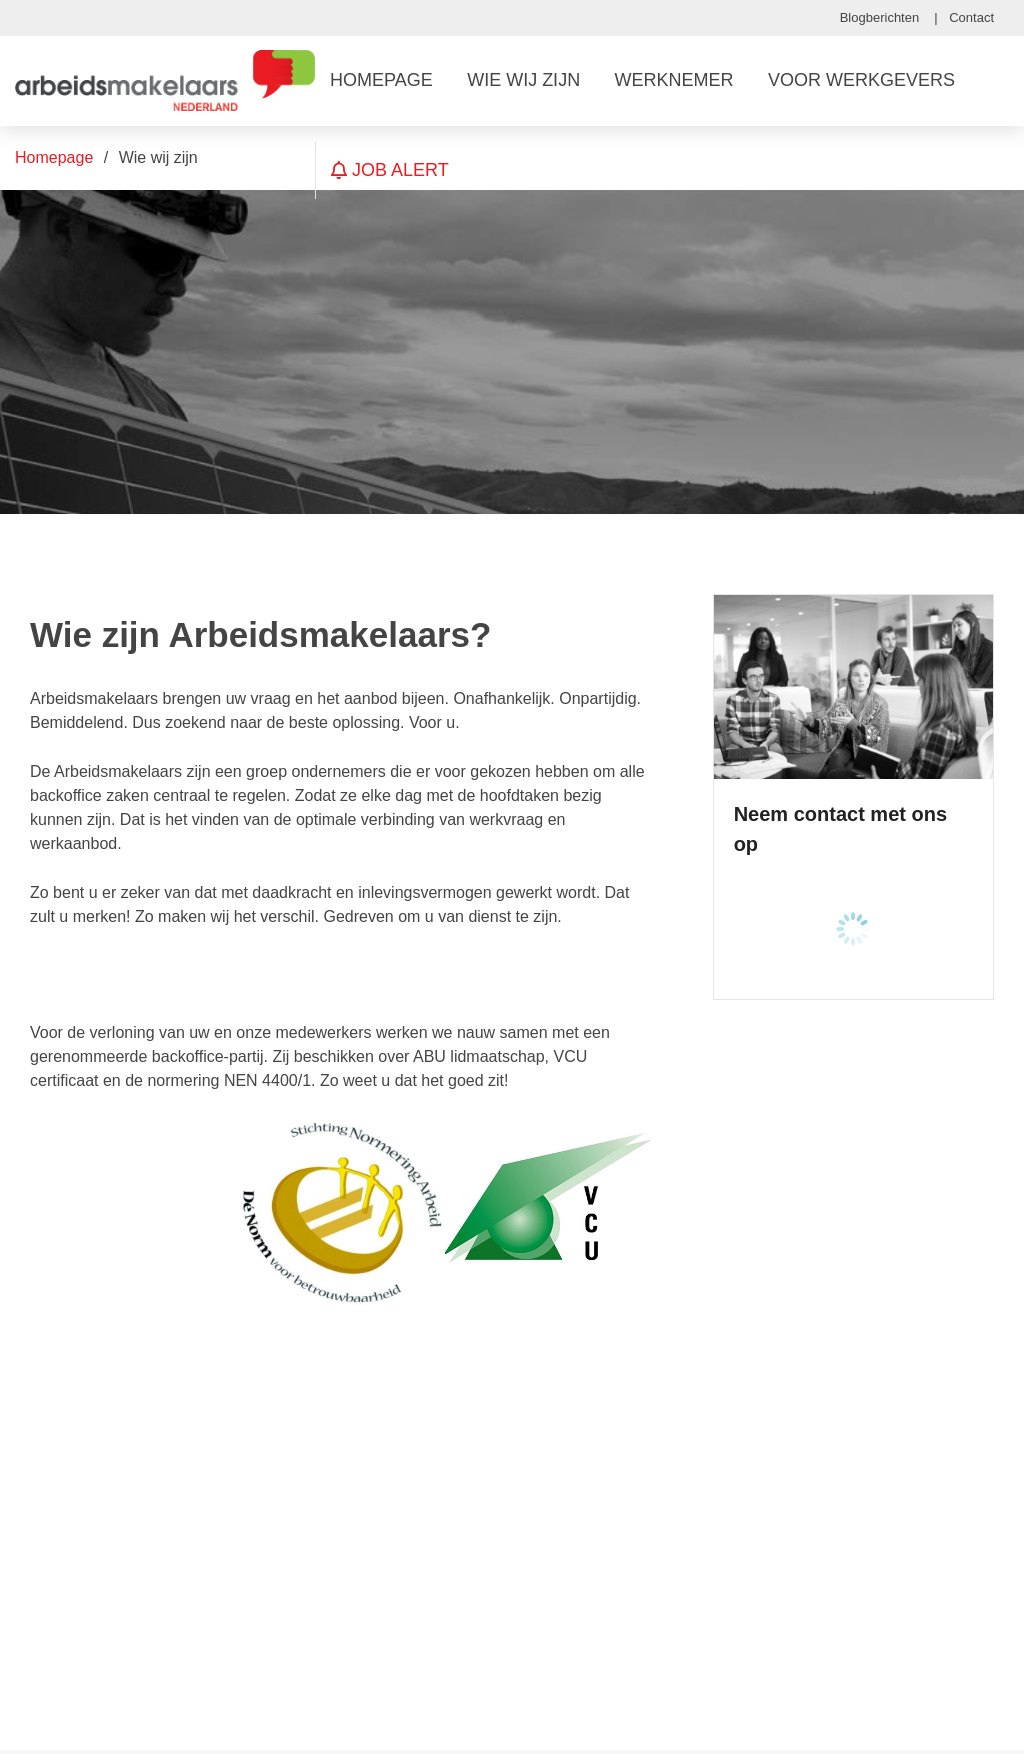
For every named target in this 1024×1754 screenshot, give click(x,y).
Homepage (54, 157)
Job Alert (390, 170)
